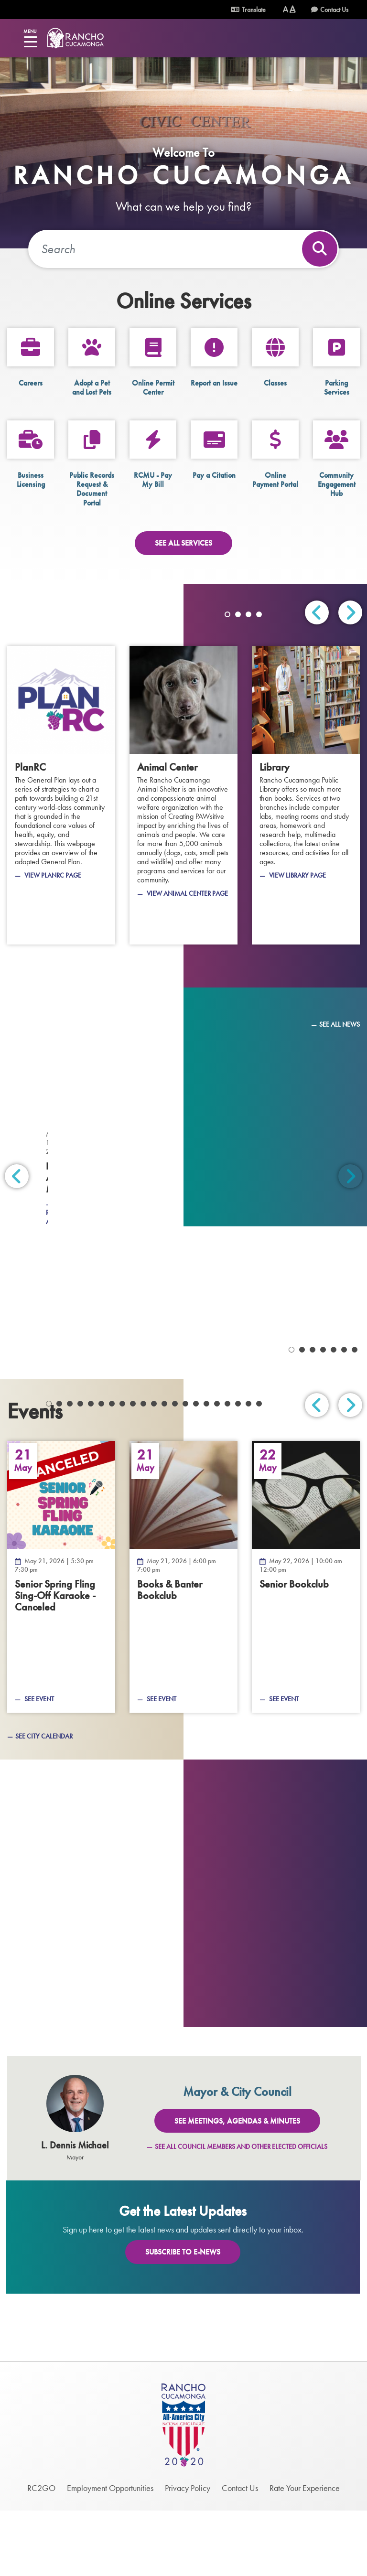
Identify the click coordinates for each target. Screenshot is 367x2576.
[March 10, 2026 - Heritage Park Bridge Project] (92, 1372)
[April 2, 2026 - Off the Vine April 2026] (92, 1190)
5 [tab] (91, 1468)
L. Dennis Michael (74, 2210)
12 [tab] (164, 1468)
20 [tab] (248, 1468)
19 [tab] (238, 1468)
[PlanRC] (61, 795)
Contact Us (334, 9)
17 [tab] (217, 1468)
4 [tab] (259, 614)
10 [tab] (143, 1468)
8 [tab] (122, 1468)
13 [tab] (175, 1468)
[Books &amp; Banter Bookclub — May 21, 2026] (183, 1642)
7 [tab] (112, 1468)
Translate (248, 9)
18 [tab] (227, 1468)
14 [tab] (185, 1468)
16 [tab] (206, 1468)
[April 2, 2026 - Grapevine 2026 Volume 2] (275, 1190)
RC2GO (41, 2552)
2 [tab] (238, 614)
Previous (317, 612)
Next (350, 612)
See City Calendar (44, 1801)
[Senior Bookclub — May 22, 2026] (306, 1642)
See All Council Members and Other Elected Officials (241, 2212)
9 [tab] (133, 1468)
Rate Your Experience (305, 2552)
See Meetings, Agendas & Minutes (237, 2186)
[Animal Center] (183, 795)
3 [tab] (248, 614)
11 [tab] (154, 1468)
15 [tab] (196, 1468)
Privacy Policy (187, 2552)
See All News (339, 1024)
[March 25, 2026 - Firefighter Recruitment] (92, 1281)
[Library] (306, 795)
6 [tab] (101, 1468)
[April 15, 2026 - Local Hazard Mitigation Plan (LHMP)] (275, 1094)
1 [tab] (227, 614)
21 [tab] (259, 1468)
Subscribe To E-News (182, 2317)
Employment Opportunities (110, 2552)
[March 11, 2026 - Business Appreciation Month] (275, 1281)
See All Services (183, 543)
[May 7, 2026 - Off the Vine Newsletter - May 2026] (92, 1094)
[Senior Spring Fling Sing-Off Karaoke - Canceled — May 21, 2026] (61, 1642)
